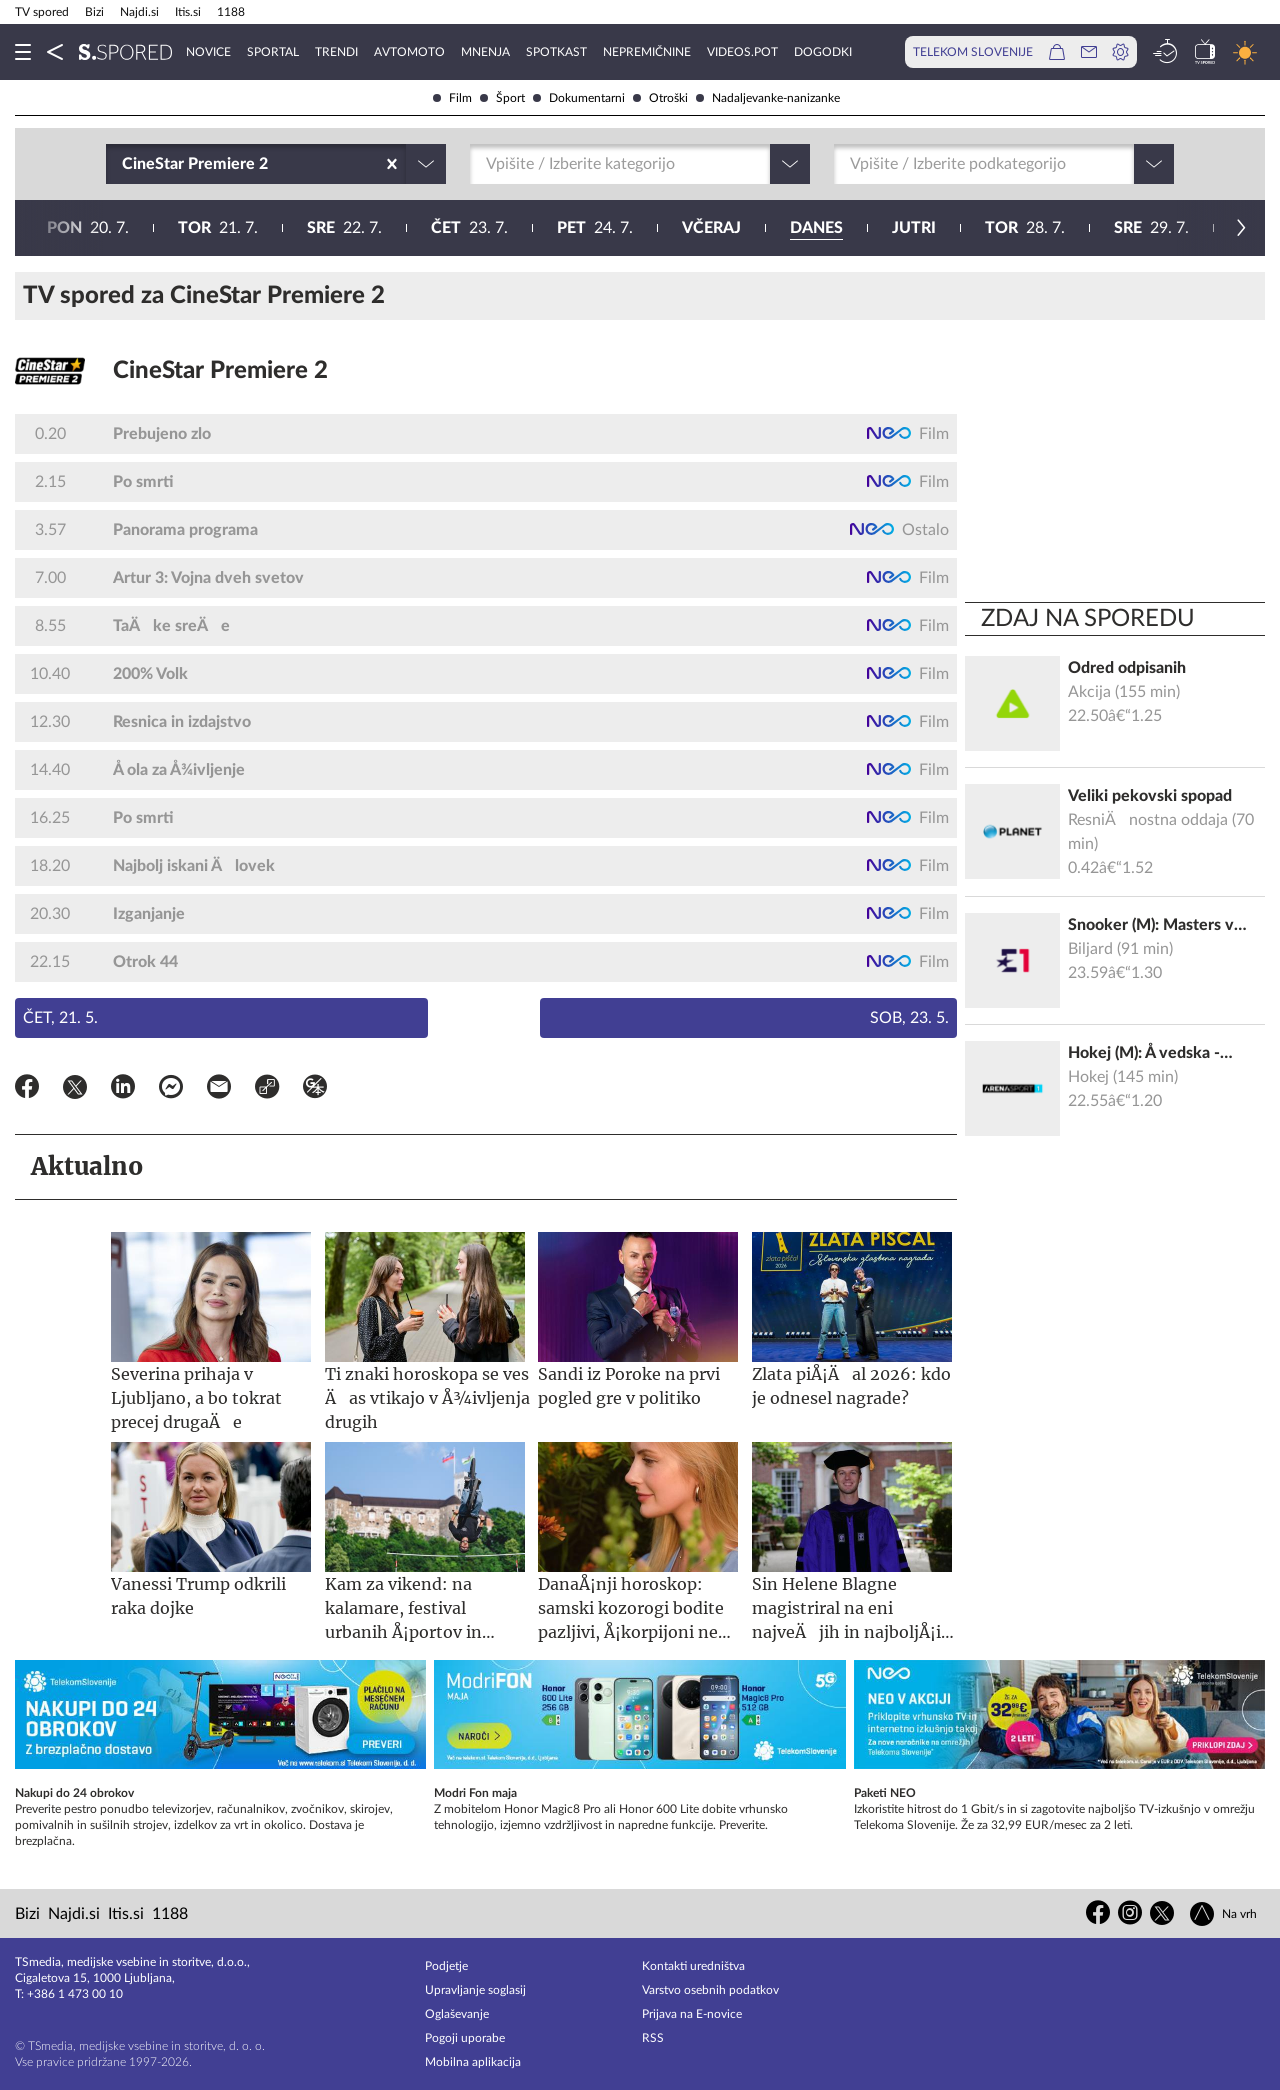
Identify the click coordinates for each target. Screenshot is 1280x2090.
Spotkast (556, 52)
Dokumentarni (579, 98)
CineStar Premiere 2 (220, 371)
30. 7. (687, 228)
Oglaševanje (457, 2014)
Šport (502, 98)
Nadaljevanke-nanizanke (768, 98)
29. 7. (562, 228)
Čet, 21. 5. (60, 1018)
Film (452, 98)
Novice (208, 52)
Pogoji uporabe (465, 2038)
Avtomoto (409, 52)
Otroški (660, 98)
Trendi (336, 52)
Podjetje (446, 1966)
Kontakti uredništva (693, 1966)
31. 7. (813, 228)
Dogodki (823, 52)
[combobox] (124, 164)
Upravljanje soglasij (475, 1990)
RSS (653, 2038)
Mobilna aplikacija (473, 2062)
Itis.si (188, 12)
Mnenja (485, 52)
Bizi (94, 12)
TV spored (42, 12)
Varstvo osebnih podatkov (710, 1990)
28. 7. (436, 228)
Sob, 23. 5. (909, 1018)
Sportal (273, 52)
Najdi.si (139, 12)
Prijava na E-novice (692, 2014)
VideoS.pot (742, 52)
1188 (231, 12)
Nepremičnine (647, 52)
